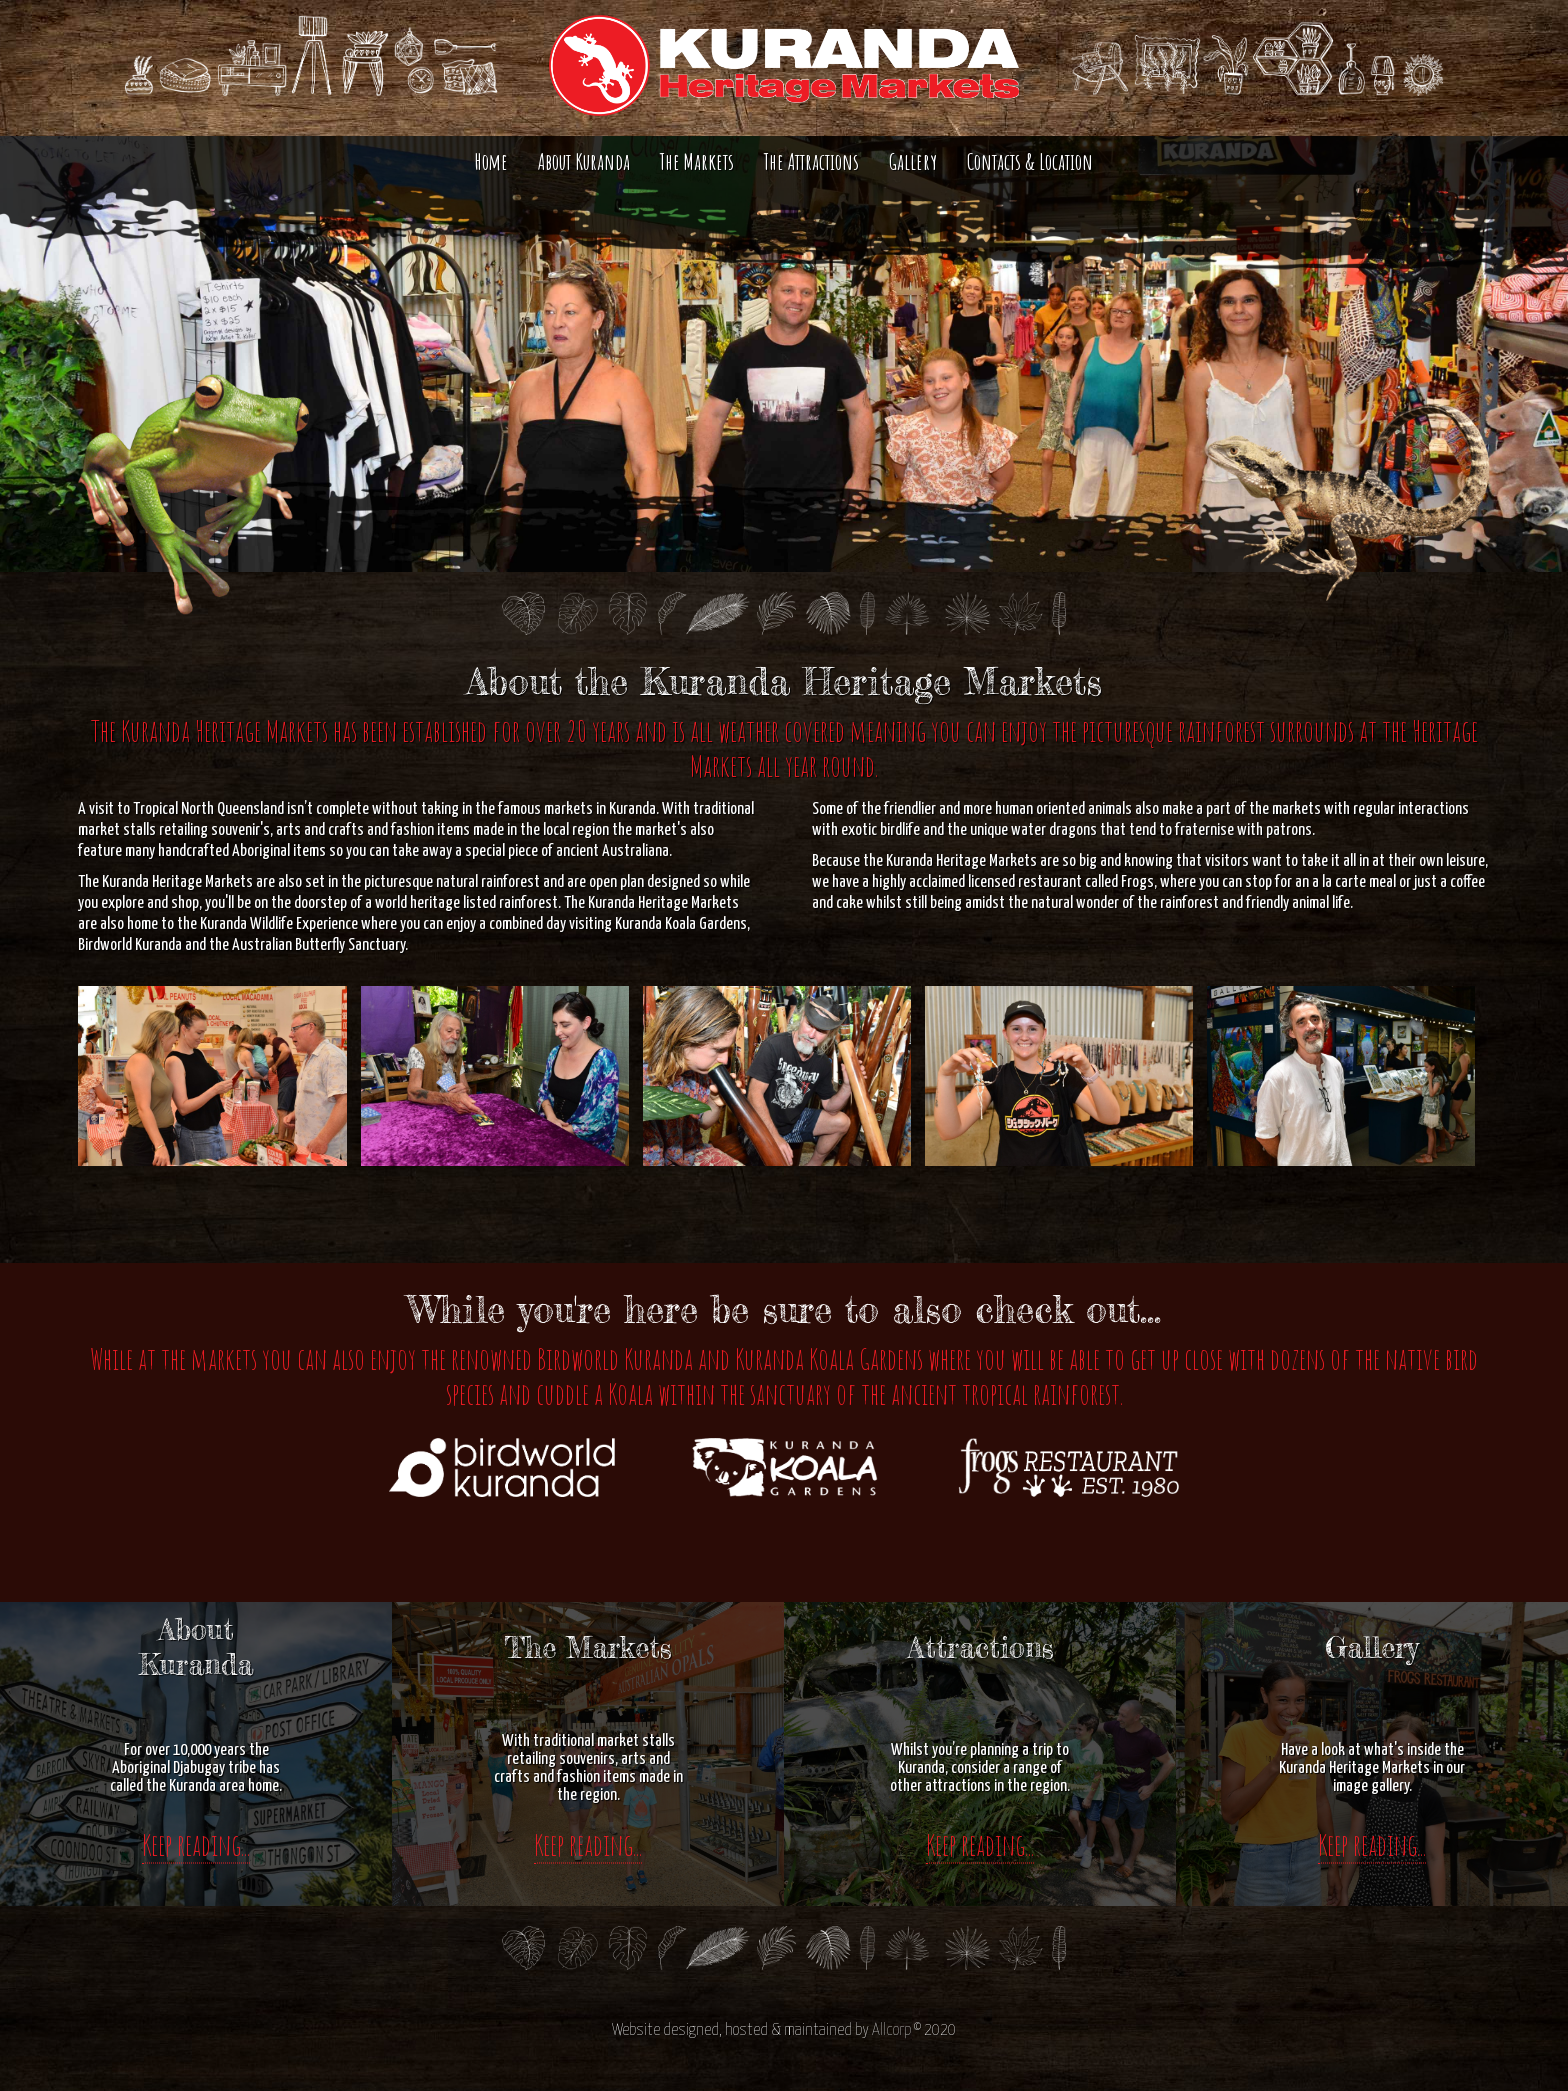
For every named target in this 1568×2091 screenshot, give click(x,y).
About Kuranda (584, 161)
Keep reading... (196, 1845)
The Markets (697, 161)
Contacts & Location (1030, 161)
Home (491, 161)
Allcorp (891, 2030)
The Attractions (811, 161)
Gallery (913, 161)
